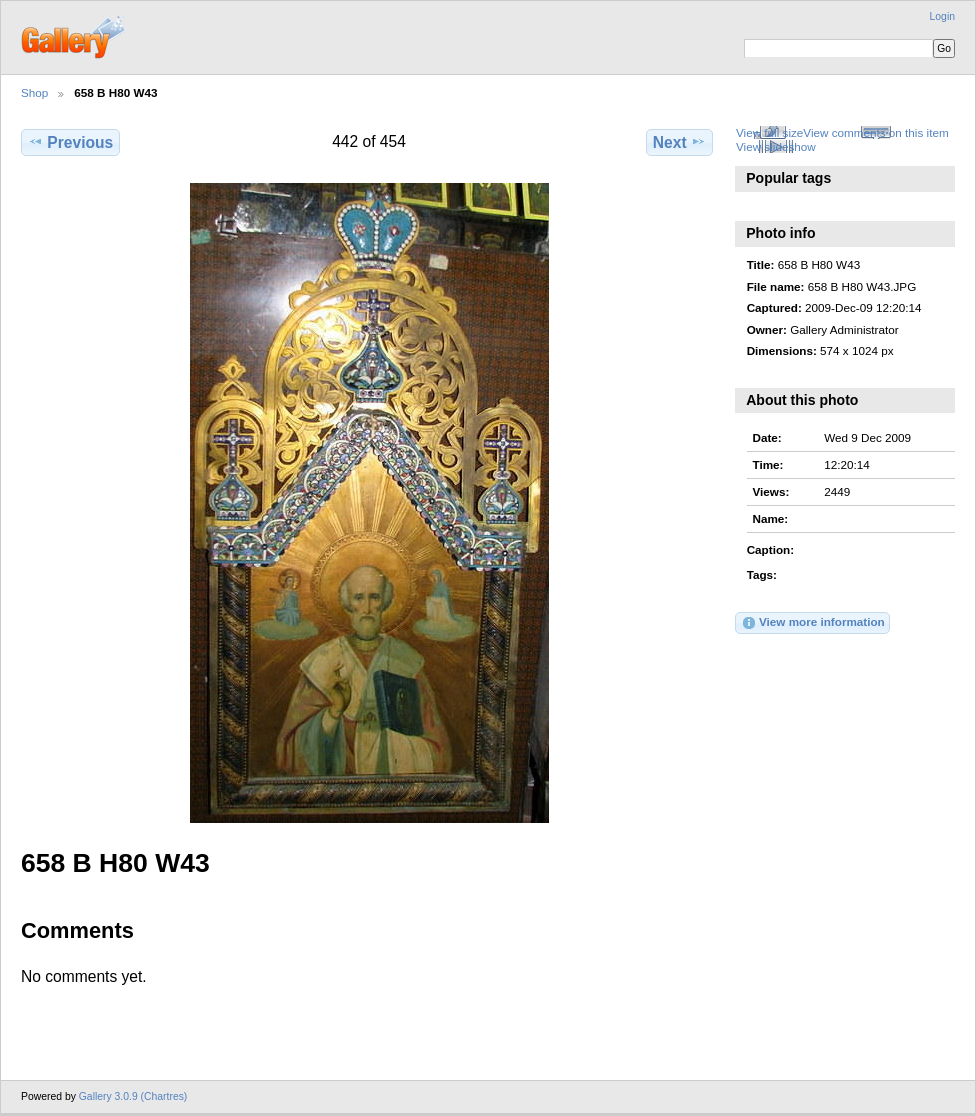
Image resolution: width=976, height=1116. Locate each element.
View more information (813, 623)
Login (942, 16)
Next (679, 142)
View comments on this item (875, 132)
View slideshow (776, 146)
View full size (769, 132)
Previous (70, 142)
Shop (34, 92)
